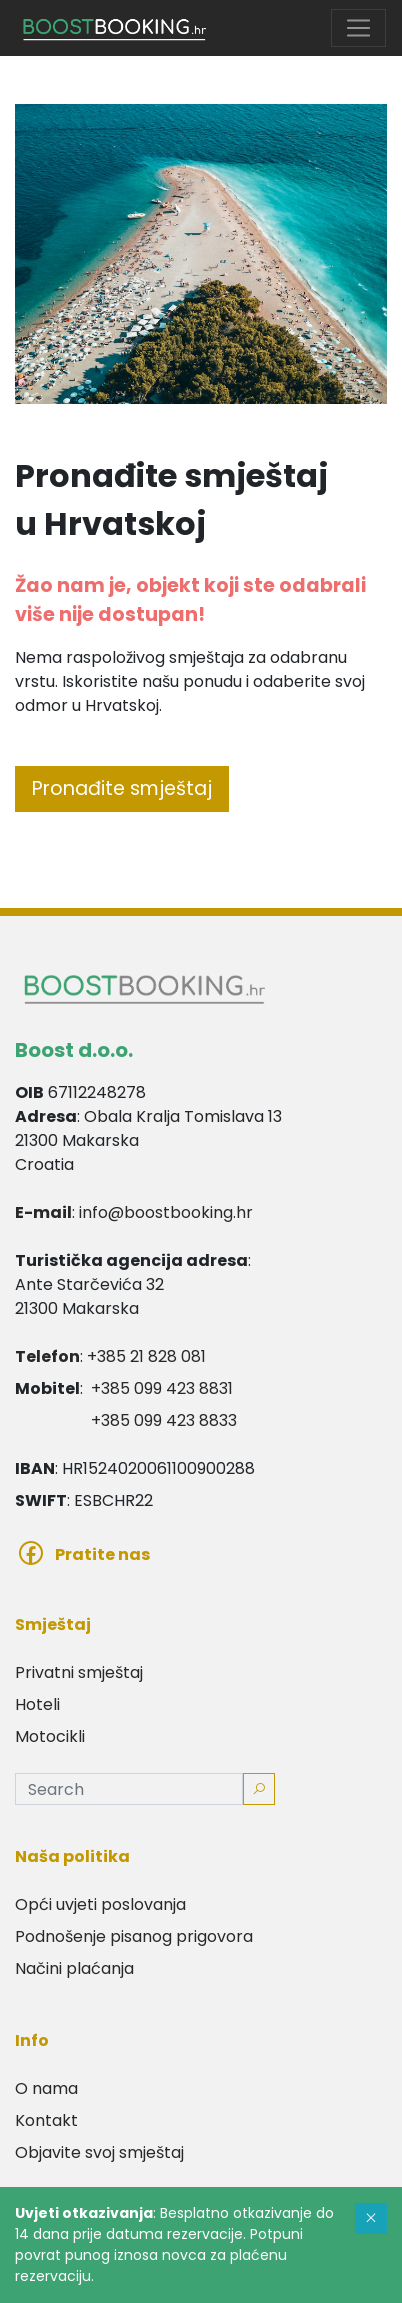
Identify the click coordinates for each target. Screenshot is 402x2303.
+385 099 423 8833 (164, 1420)
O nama (46, 2088)
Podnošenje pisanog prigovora (134, 1936)
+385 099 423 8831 (162, 1388)
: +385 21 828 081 (110, 1356)
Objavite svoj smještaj (99, 2152)
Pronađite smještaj (122, 788)
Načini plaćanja (74, 1968)
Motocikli (50, 1736)
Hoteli (37, 1704)
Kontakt (46, 2120)
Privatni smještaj (79, 1672)
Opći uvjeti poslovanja (100, 1904)
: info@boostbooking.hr (134, 1212)
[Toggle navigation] (358, 28)
